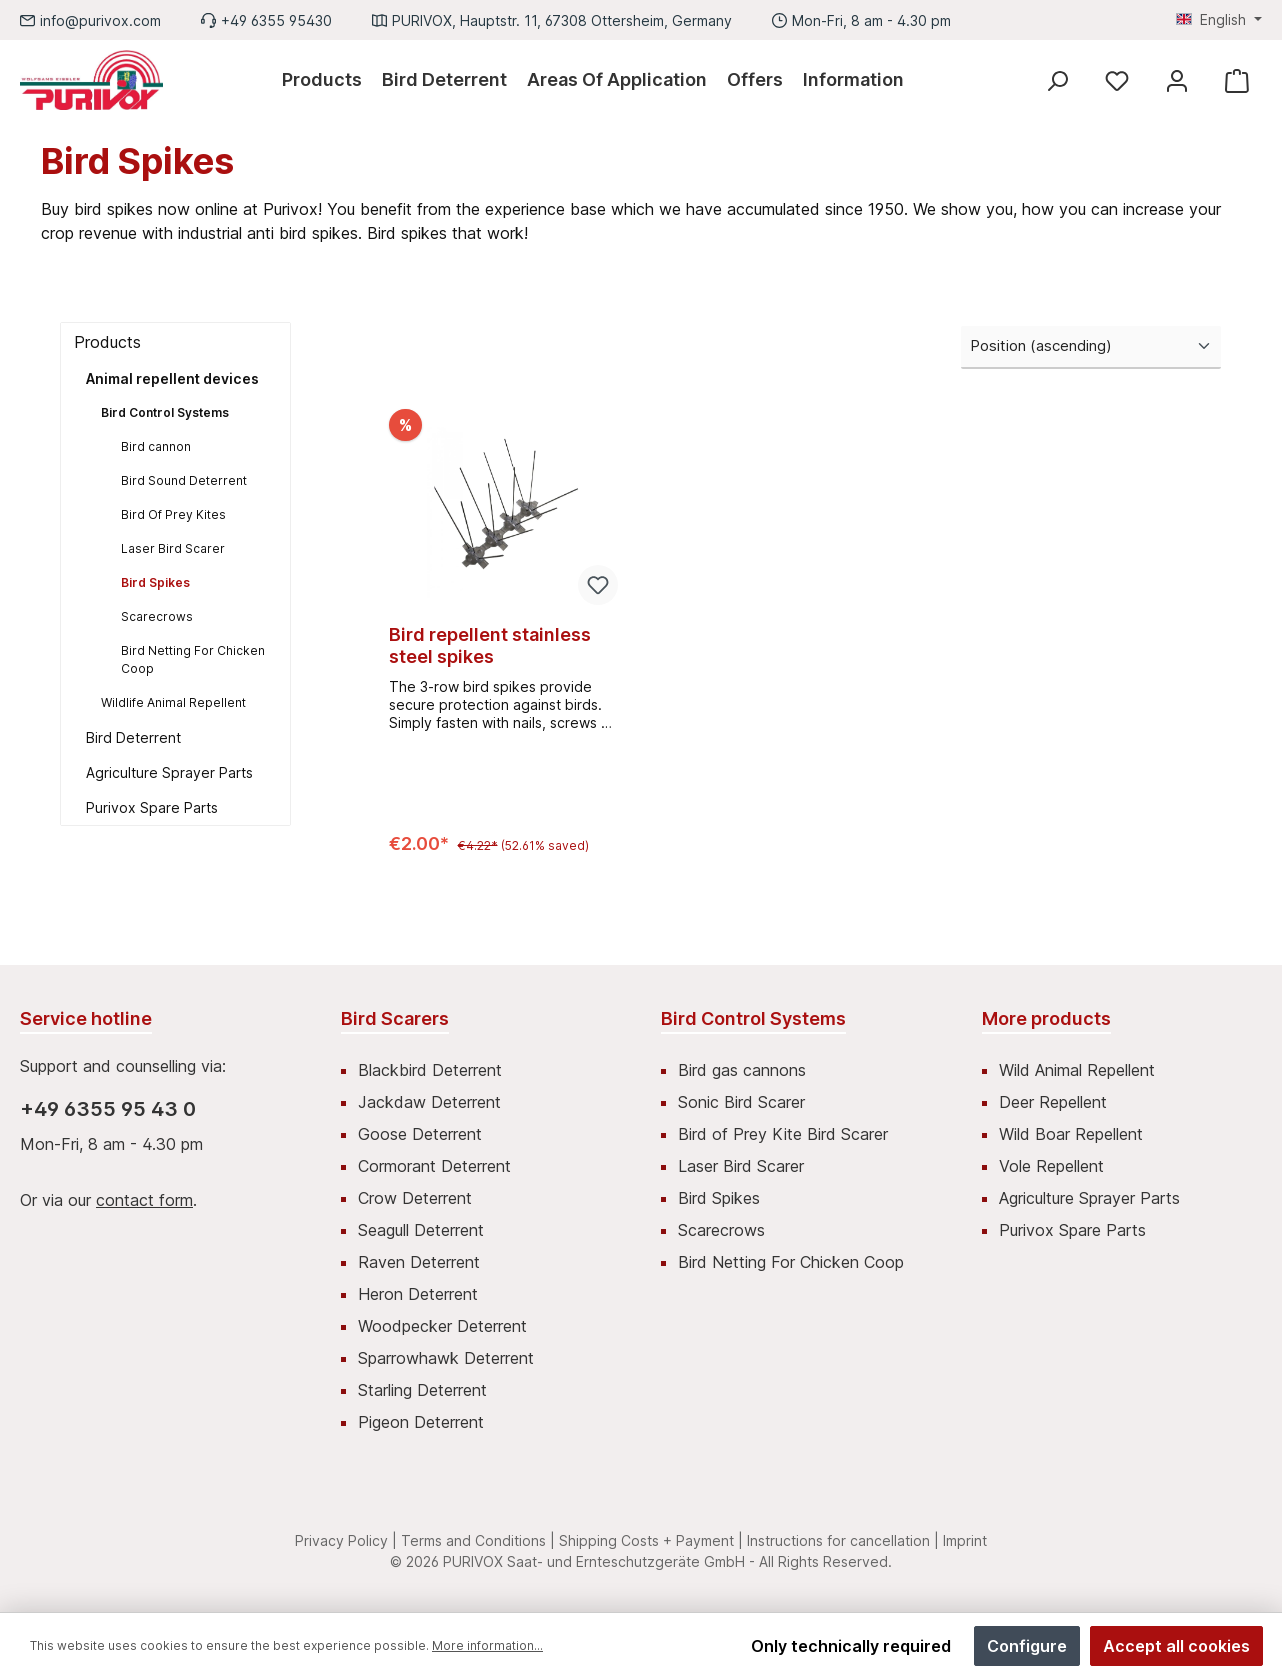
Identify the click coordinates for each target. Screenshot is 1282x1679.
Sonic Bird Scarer (741, 1102)
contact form (144, 1200)
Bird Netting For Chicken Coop (193, 659)
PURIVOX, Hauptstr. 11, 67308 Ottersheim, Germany (562, 20)
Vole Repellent (1051, 1166)
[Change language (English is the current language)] (1219, 20)
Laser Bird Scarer (173, 548)
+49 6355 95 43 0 (108, 1109)
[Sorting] (1091, 347)
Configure (1027, 1646)
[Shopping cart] (1237, 80)
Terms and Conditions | (478, 1540)
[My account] (1177, 80)
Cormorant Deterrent (434, 1166)
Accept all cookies (1176, 1646)
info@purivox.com (100, 20)
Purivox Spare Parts (152, 807)
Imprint (965, 1540)
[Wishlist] (1117, 80)
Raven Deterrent (419, 1262)
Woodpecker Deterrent (442, 1326)
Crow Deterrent (415, 1198)
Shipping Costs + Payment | (651, 1540)
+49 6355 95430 (276, 20)
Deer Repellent (1053, 1102)
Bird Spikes (155, 582)
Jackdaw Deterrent (429, 1102)
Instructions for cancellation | (843, 1540)
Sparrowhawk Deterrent (446, 1358)
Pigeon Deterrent (421, 1422)
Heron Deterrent (418, 1294)
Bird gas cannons (742, 1070)
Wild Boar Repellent (1071, 1134)
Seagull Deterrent (421, 1230)
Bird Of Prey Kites (173, 514)
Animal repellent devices (172, 378)
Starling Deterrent (422, 1390)
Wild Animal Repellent (1077, 1070)
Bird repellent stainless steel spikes (490, 645)
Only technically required (851, 1646)
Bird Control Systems (165, 412)
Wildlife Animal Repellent (173, 702)
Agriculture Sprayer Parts (169, 772)
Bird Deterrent (133, 737)
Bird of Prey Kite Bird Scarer (783, 1134)
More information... (487, 1645)
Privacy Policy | (346, 1540)
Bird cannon (156, 446)
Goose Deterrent (420, 1134)
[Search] (1057, 80)
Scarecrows (157, 616)
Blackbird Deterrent (430, 1070)
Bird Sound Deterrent (184, 480)
